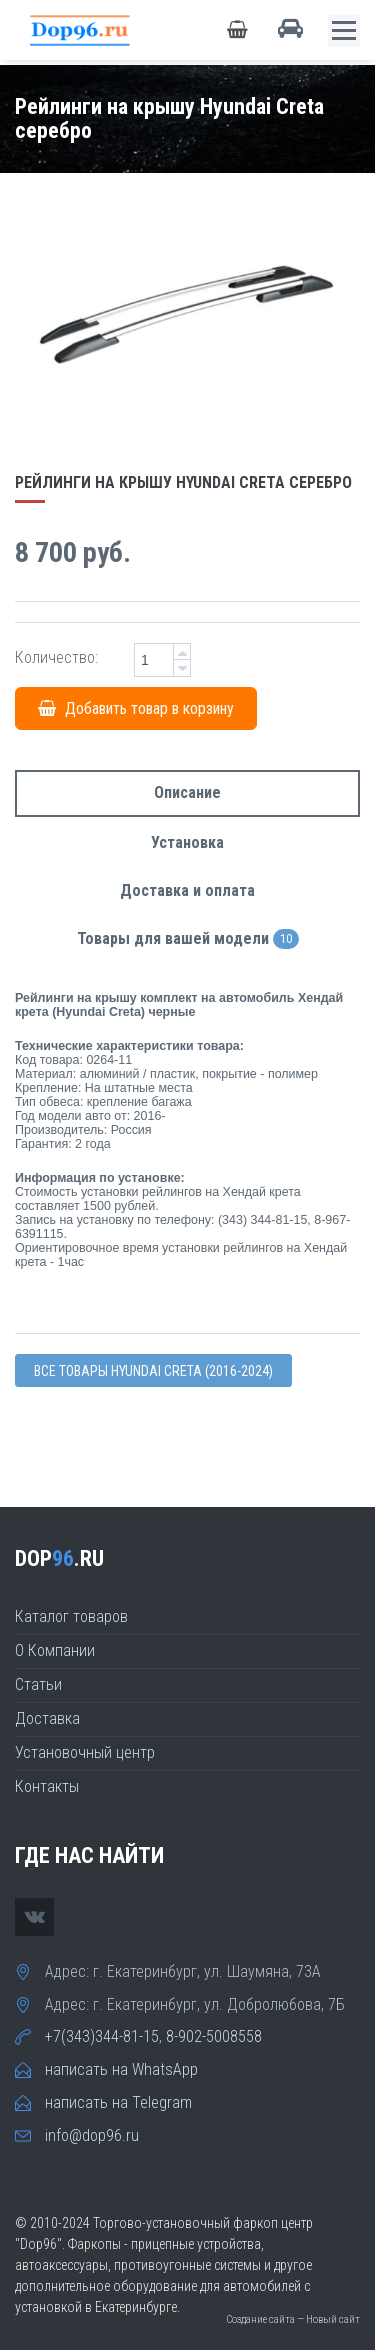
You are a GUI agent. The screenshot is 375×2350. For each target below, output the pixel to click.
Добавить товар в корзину (136, 708)
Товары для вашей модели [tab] (188, 939)
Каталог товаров (71, 1616)
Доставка (47, 1718)
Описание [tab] (187, 792)
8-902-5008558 (214, 2036)
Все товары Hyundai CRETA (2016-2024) (153, 1371)
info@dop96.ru (92, 2135)
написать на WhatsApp (121, 2069)
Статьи (38, 1684)
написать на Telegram (118, 2102)
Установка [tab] (187, 842)
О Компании (55, 1650)
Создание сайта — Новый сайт (293, 2319)
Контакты (47, 1786)
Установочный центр (85, 1752)
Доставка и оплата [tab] (187, 890)
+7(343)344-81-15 (102, 2036)
